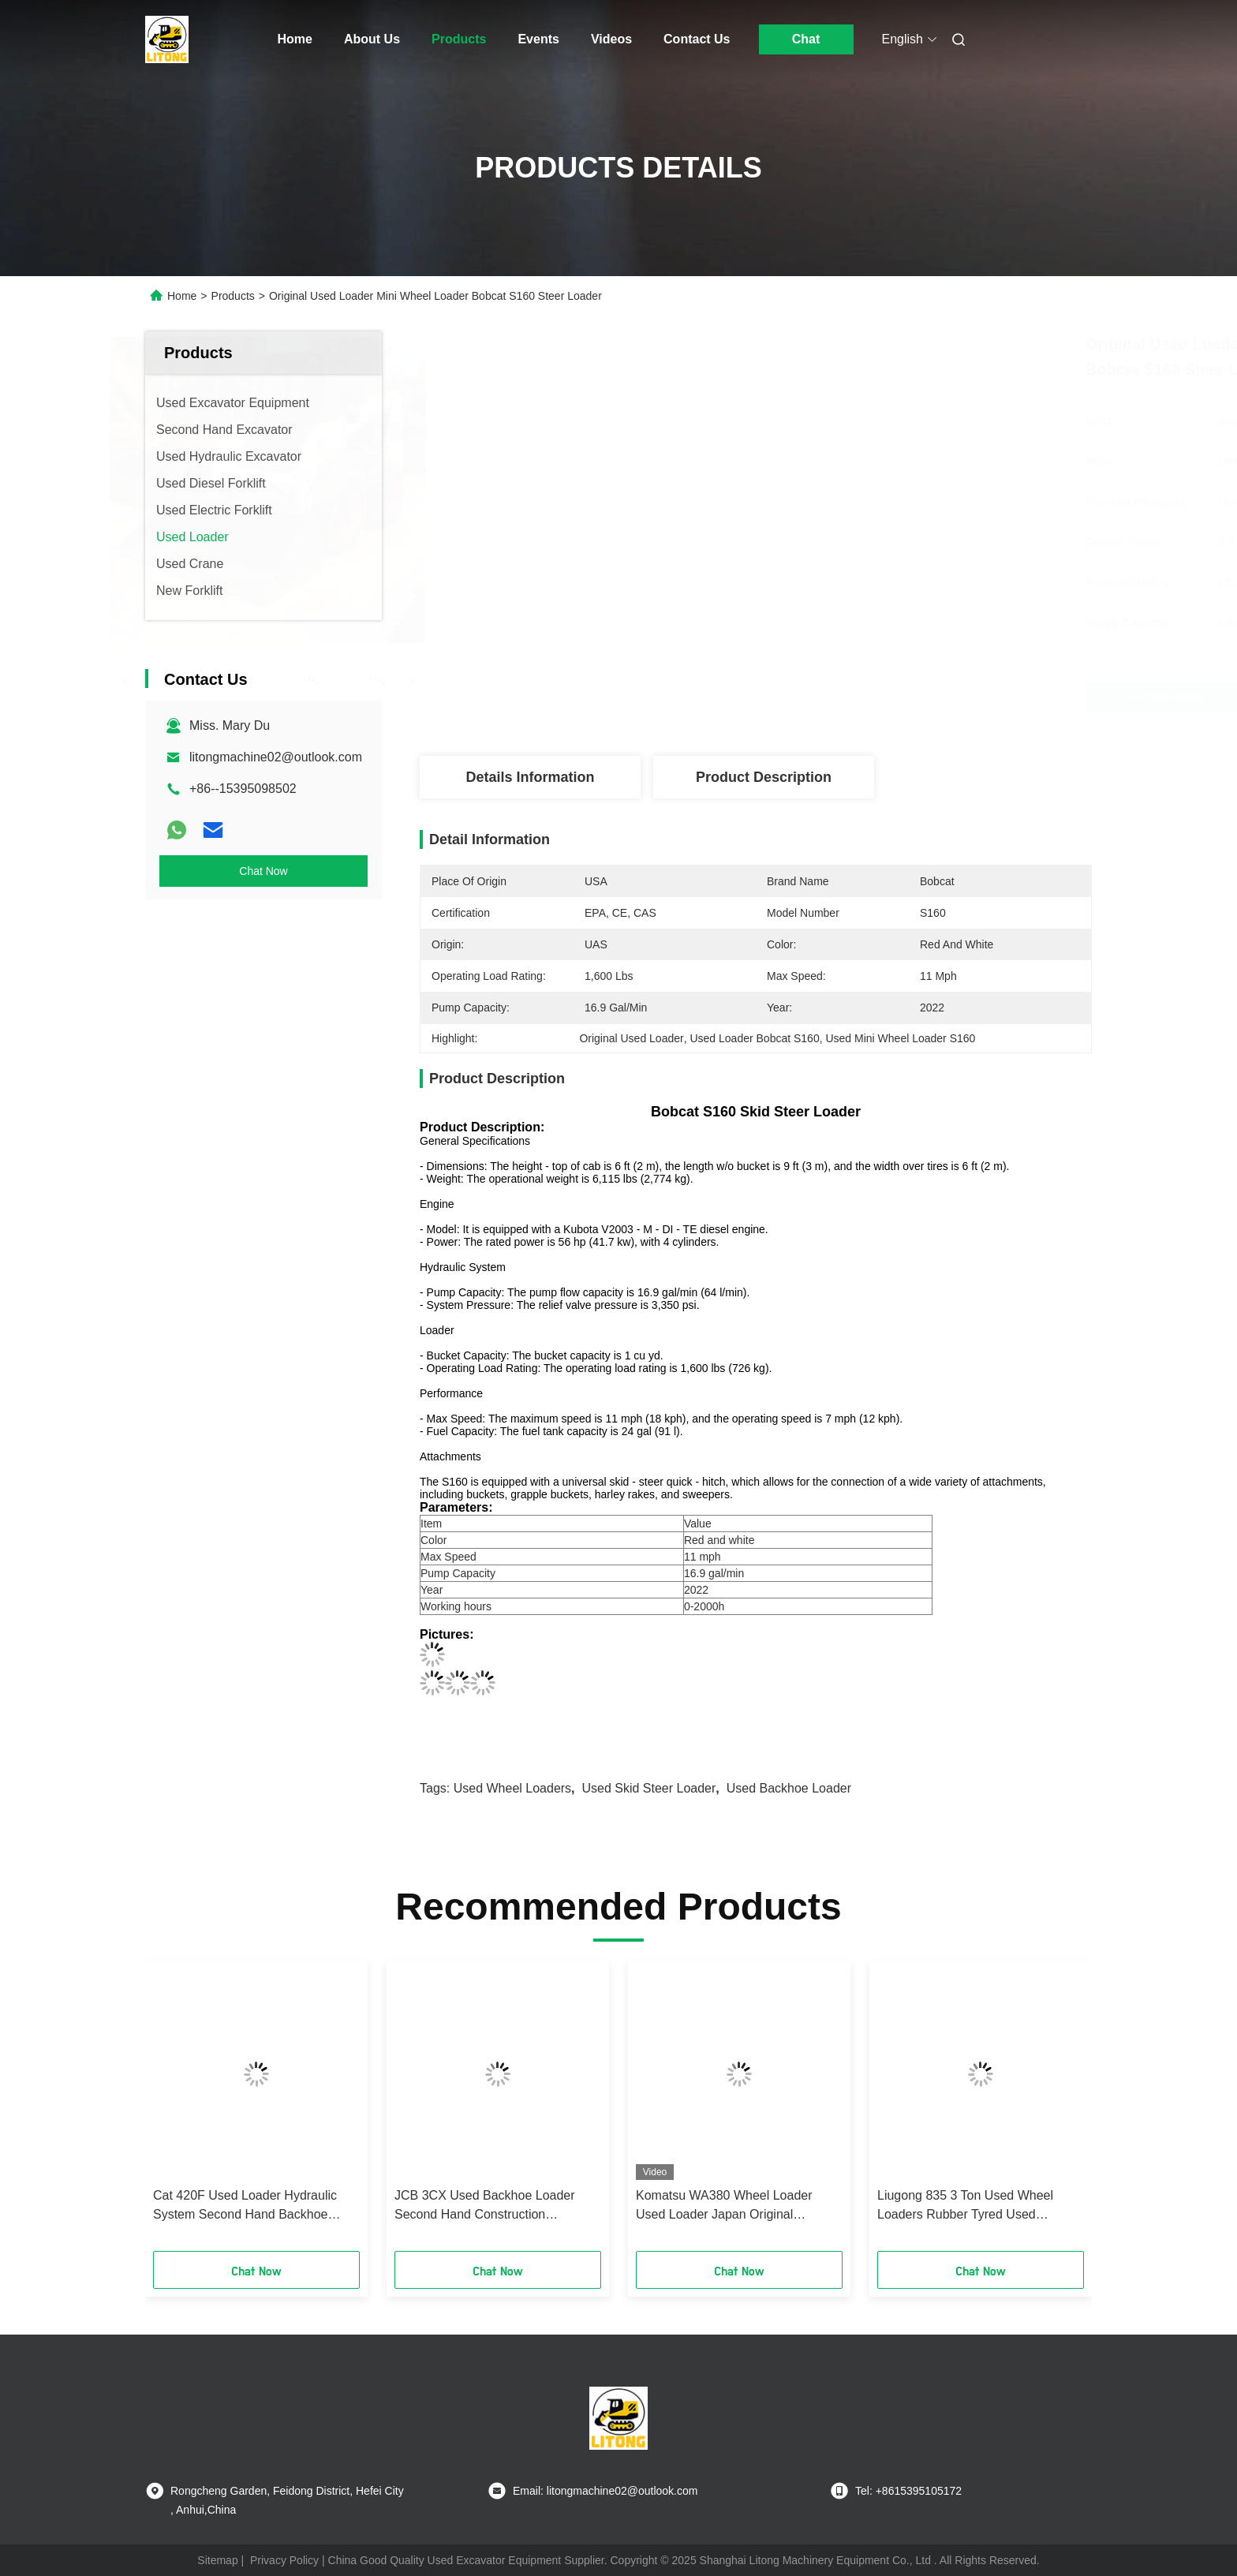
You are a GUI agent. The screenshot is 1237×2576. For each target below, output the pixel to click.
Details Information (529, 777)
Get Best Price (854, 697)
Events (538, 39)
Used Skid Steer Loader (648, 1788)
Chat (806, 39)
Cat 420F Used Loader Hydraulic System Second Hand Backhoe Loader (245, 2206)
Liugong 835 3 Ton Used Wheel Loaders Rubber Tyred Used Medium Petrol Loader (965, 2206)
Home (295, 39)
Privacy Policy (284, 2560)
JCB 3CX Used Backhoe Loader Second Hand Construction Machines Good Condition (484, 2206)
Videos (611, 39)
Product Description (764, 777)
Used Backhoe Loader (789, 1788)
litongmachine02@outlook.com (275, 757)
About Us (372, 39)
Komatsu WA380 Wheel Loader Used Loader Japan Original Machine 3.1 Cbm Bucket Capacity (732, 2206)
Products (459, 39)
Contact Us (696, 39)
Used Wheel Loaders (512, 1788)
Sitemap (217, 2560)
